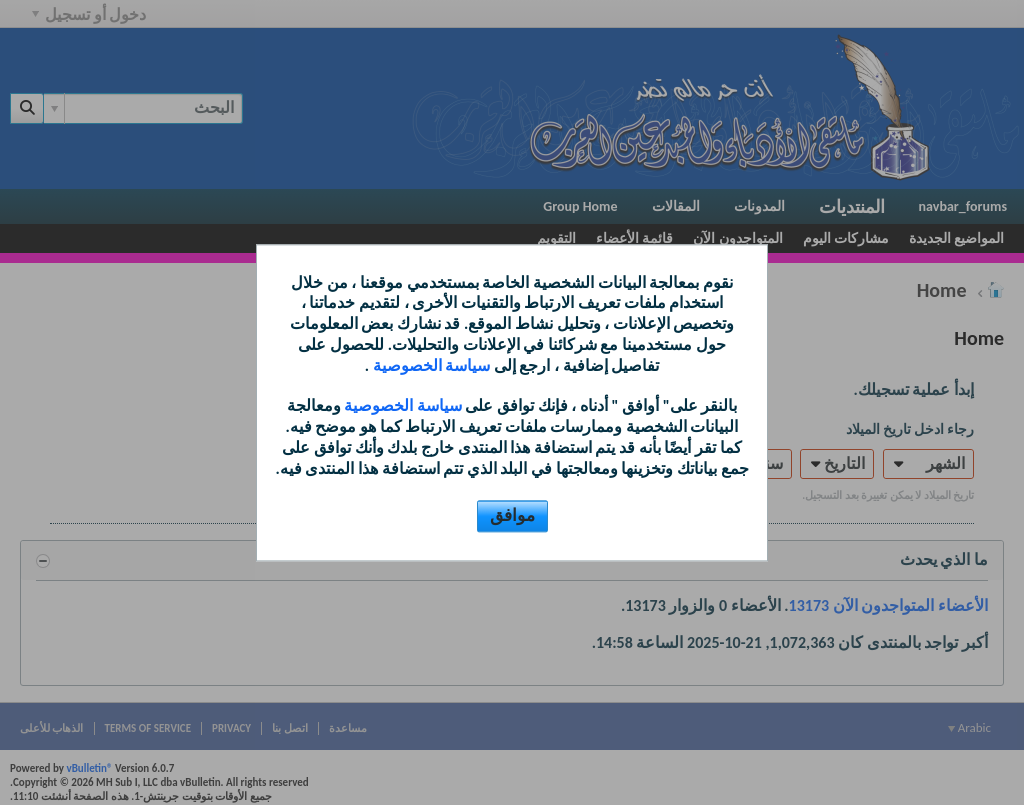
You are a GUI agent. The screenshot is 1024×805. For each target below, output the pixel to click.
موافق (512, 515)
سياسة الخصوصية (429, 365)
